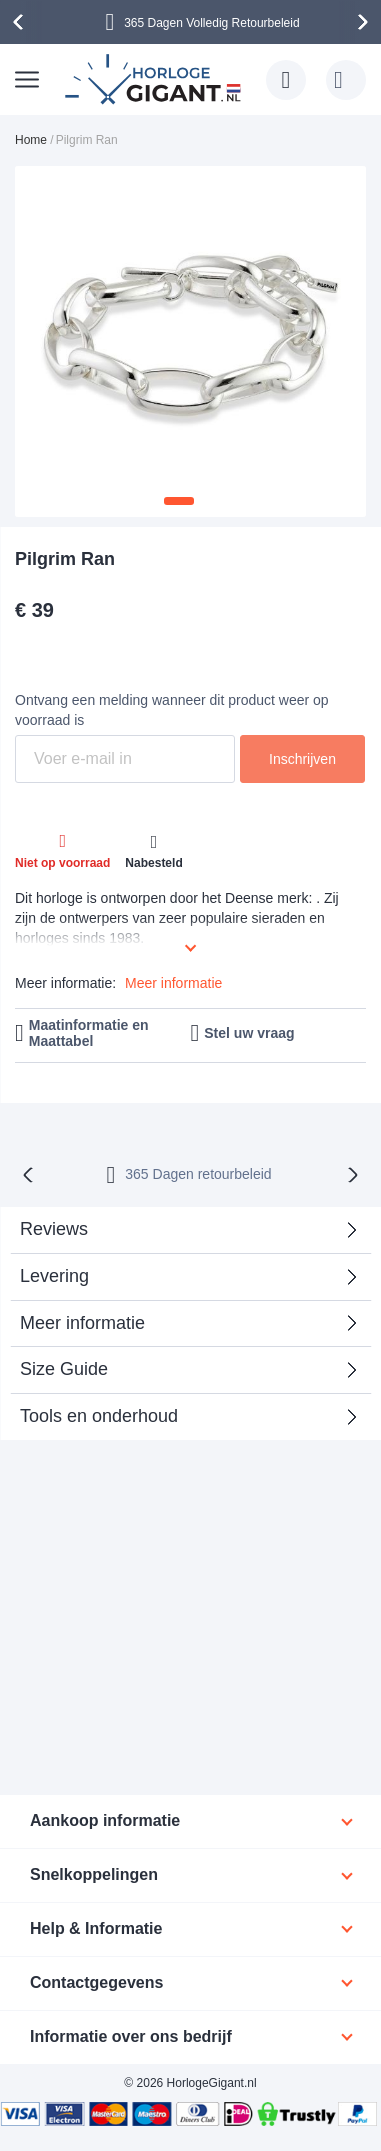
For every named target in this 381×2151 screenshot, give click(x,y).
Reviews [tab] (54, 1229)
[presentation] (21, 22)
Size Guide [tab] (64, 1369)
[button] (179, 501)
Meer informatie (173, 983)
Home (31, 140)
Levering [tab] (54, 1276)
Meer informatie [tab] (82, 1323)
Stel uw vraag (249, 1033)
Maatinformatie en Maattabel (89, 1033)
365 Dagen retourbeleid (198, 1174)
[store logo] (155, 79)
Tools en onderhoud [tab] (99, 1416)
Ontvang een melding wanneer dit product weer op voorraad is (172, 710)
